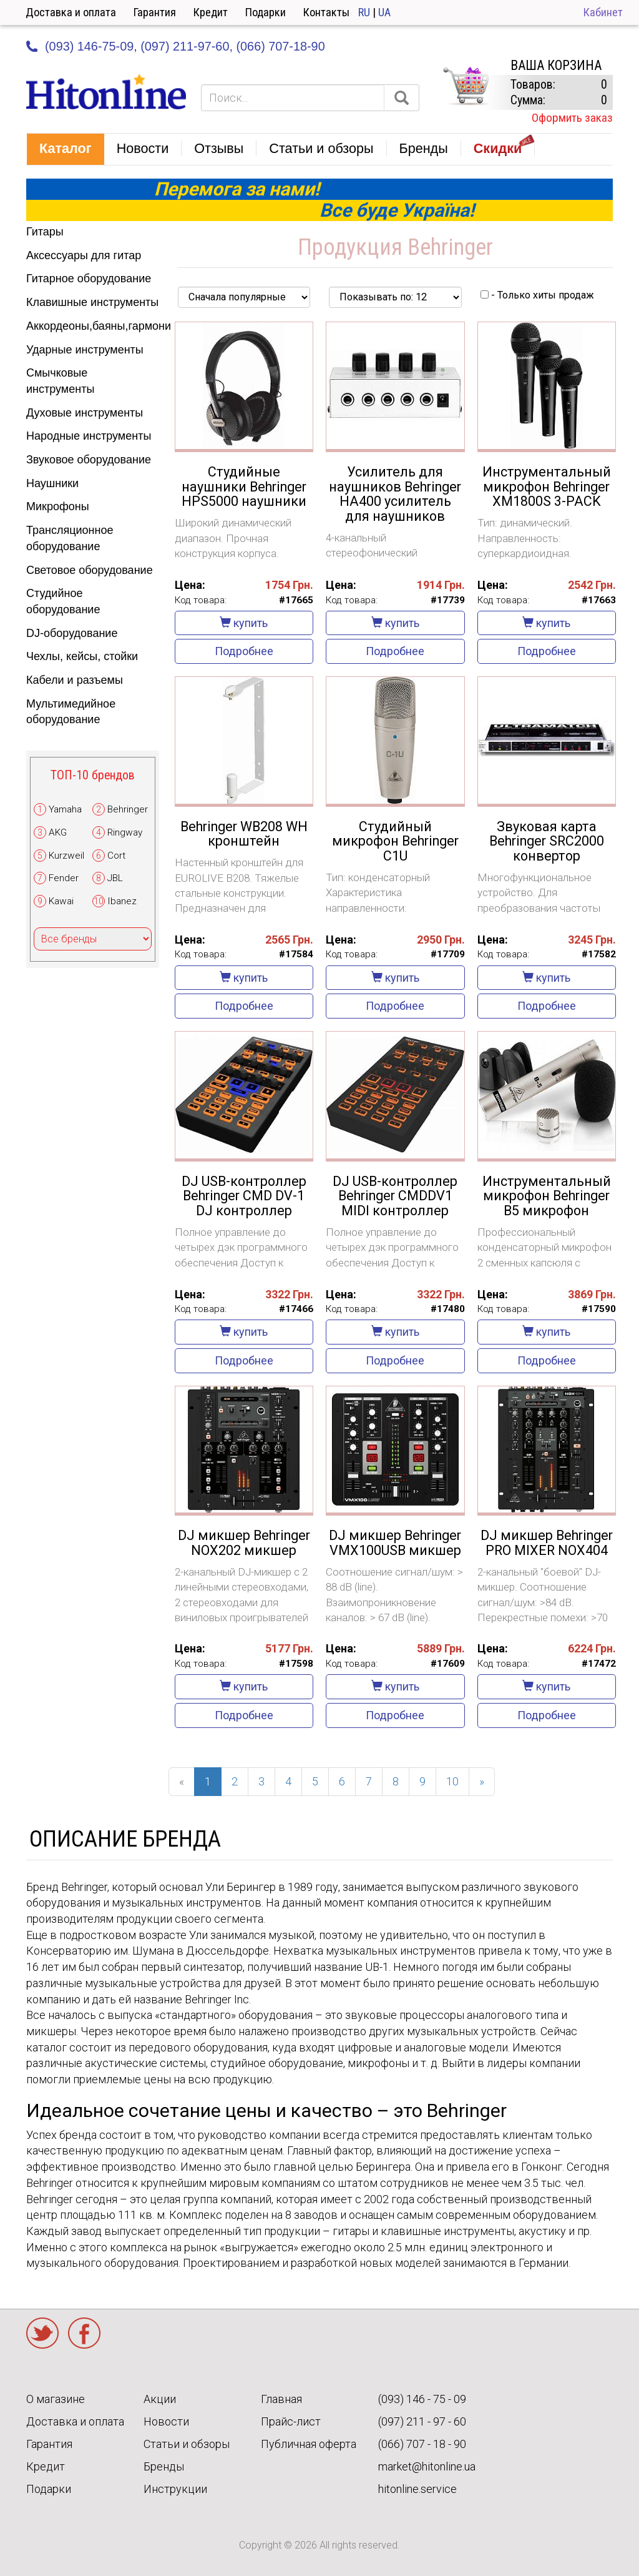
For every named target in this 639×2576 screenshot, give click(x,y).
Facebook (84, 2333)
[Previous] (181, 1781)
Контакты (326, 12)
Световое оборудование (89, 570)
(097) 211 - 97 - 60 (422, 2421)
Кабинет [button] (603, 12)
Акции (160, 2399)
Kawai (61, 901)
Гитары (45, 231)
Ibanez (122, 901)
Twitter (42, 2333)
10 (452, 1781)
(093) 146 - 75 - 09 (422, 2399)
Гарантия (155, 12)
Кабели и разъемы (74, 680)
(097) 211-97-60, (186, 46)
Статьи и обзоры (187, 2443)
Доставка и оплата (71, 12)
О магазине (55, 2399)
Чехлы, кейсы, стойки (82, 656)
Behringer (127, 809)
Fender (64, 878)
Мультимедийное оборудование (70, 712)
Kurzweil (66, 855)
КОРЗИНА (465, 86)
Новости (166, 2421)
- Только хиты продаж (537, 295)
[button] (65, 149)
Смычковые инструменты (60, 381)
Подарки (265, 12)
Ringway (124, 832)
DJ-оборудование (71, 633)
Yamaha (65, 809)
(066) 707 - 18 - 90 (422, 2443)
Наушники (52, 483)
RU (364, 12)
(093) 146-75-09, (91, 46)
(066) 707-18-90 (280, 46)
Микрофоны (57, 506)
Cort (116, 855)
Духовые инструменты (84, 413)
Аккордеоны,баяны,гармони (92, 326)
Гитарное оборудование (88, 278)
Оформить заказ (572, 118)
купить (244, 622)
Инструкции (175, 2488)
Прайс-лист (291, 2421)
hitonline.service (417, 2488)
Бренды (164, 2466)
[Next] (482, 1781)
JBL (115, 878)
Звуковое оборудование (88, 459)
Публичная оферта (308, 2443)
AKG (58, 832)
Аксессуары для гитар (83, 255)
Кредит (210, 12)
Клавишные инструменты (92, 302)
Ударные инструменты (85, 349)
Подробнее (244, 651)
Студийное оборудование (63, 601)
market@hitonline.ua (427, 2466)
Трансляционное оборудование (69, 538)
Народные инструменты (88, 436)
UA (384, 12)
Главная (281, 2399)
